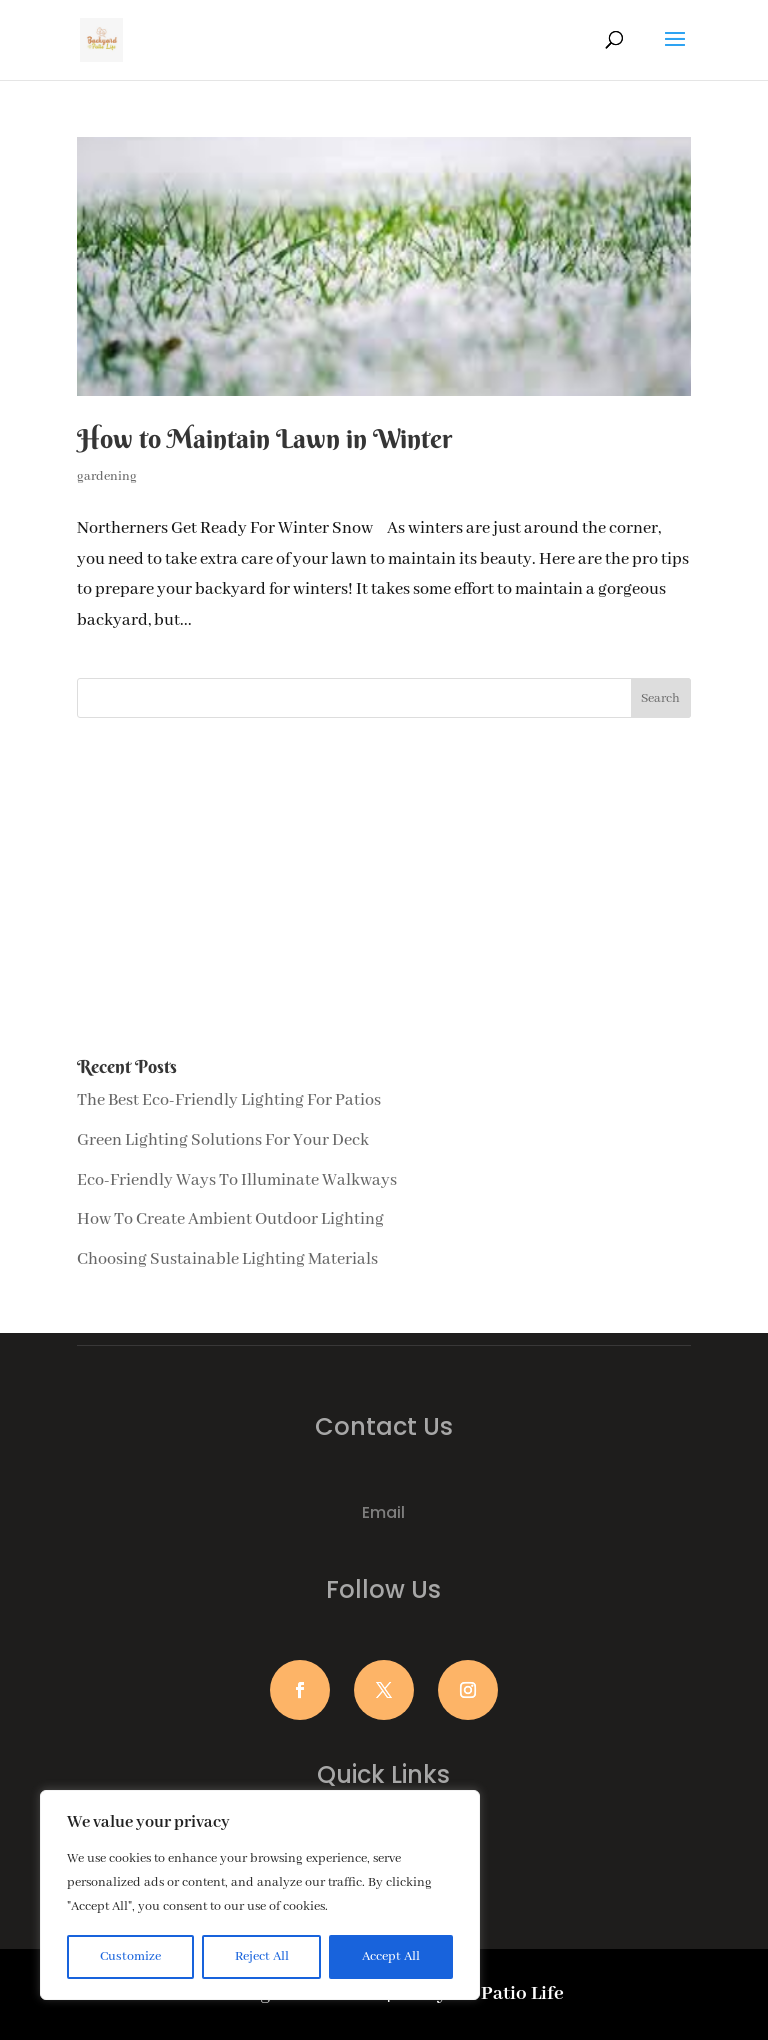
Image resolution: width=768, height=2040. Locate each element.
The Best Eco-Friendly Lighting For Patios (229, 1100)
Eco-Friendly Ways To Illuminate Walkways (237, 1180)
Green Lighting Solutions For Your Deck (223, 1140)
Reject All (262, 1956)
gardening (107, 476)
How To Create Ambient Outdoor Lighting (230, 1219)
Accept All (391, 1956)
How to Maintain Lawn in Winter (264, 439)
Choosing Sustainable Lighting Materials (227, 1259)
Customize (130, 1956)
